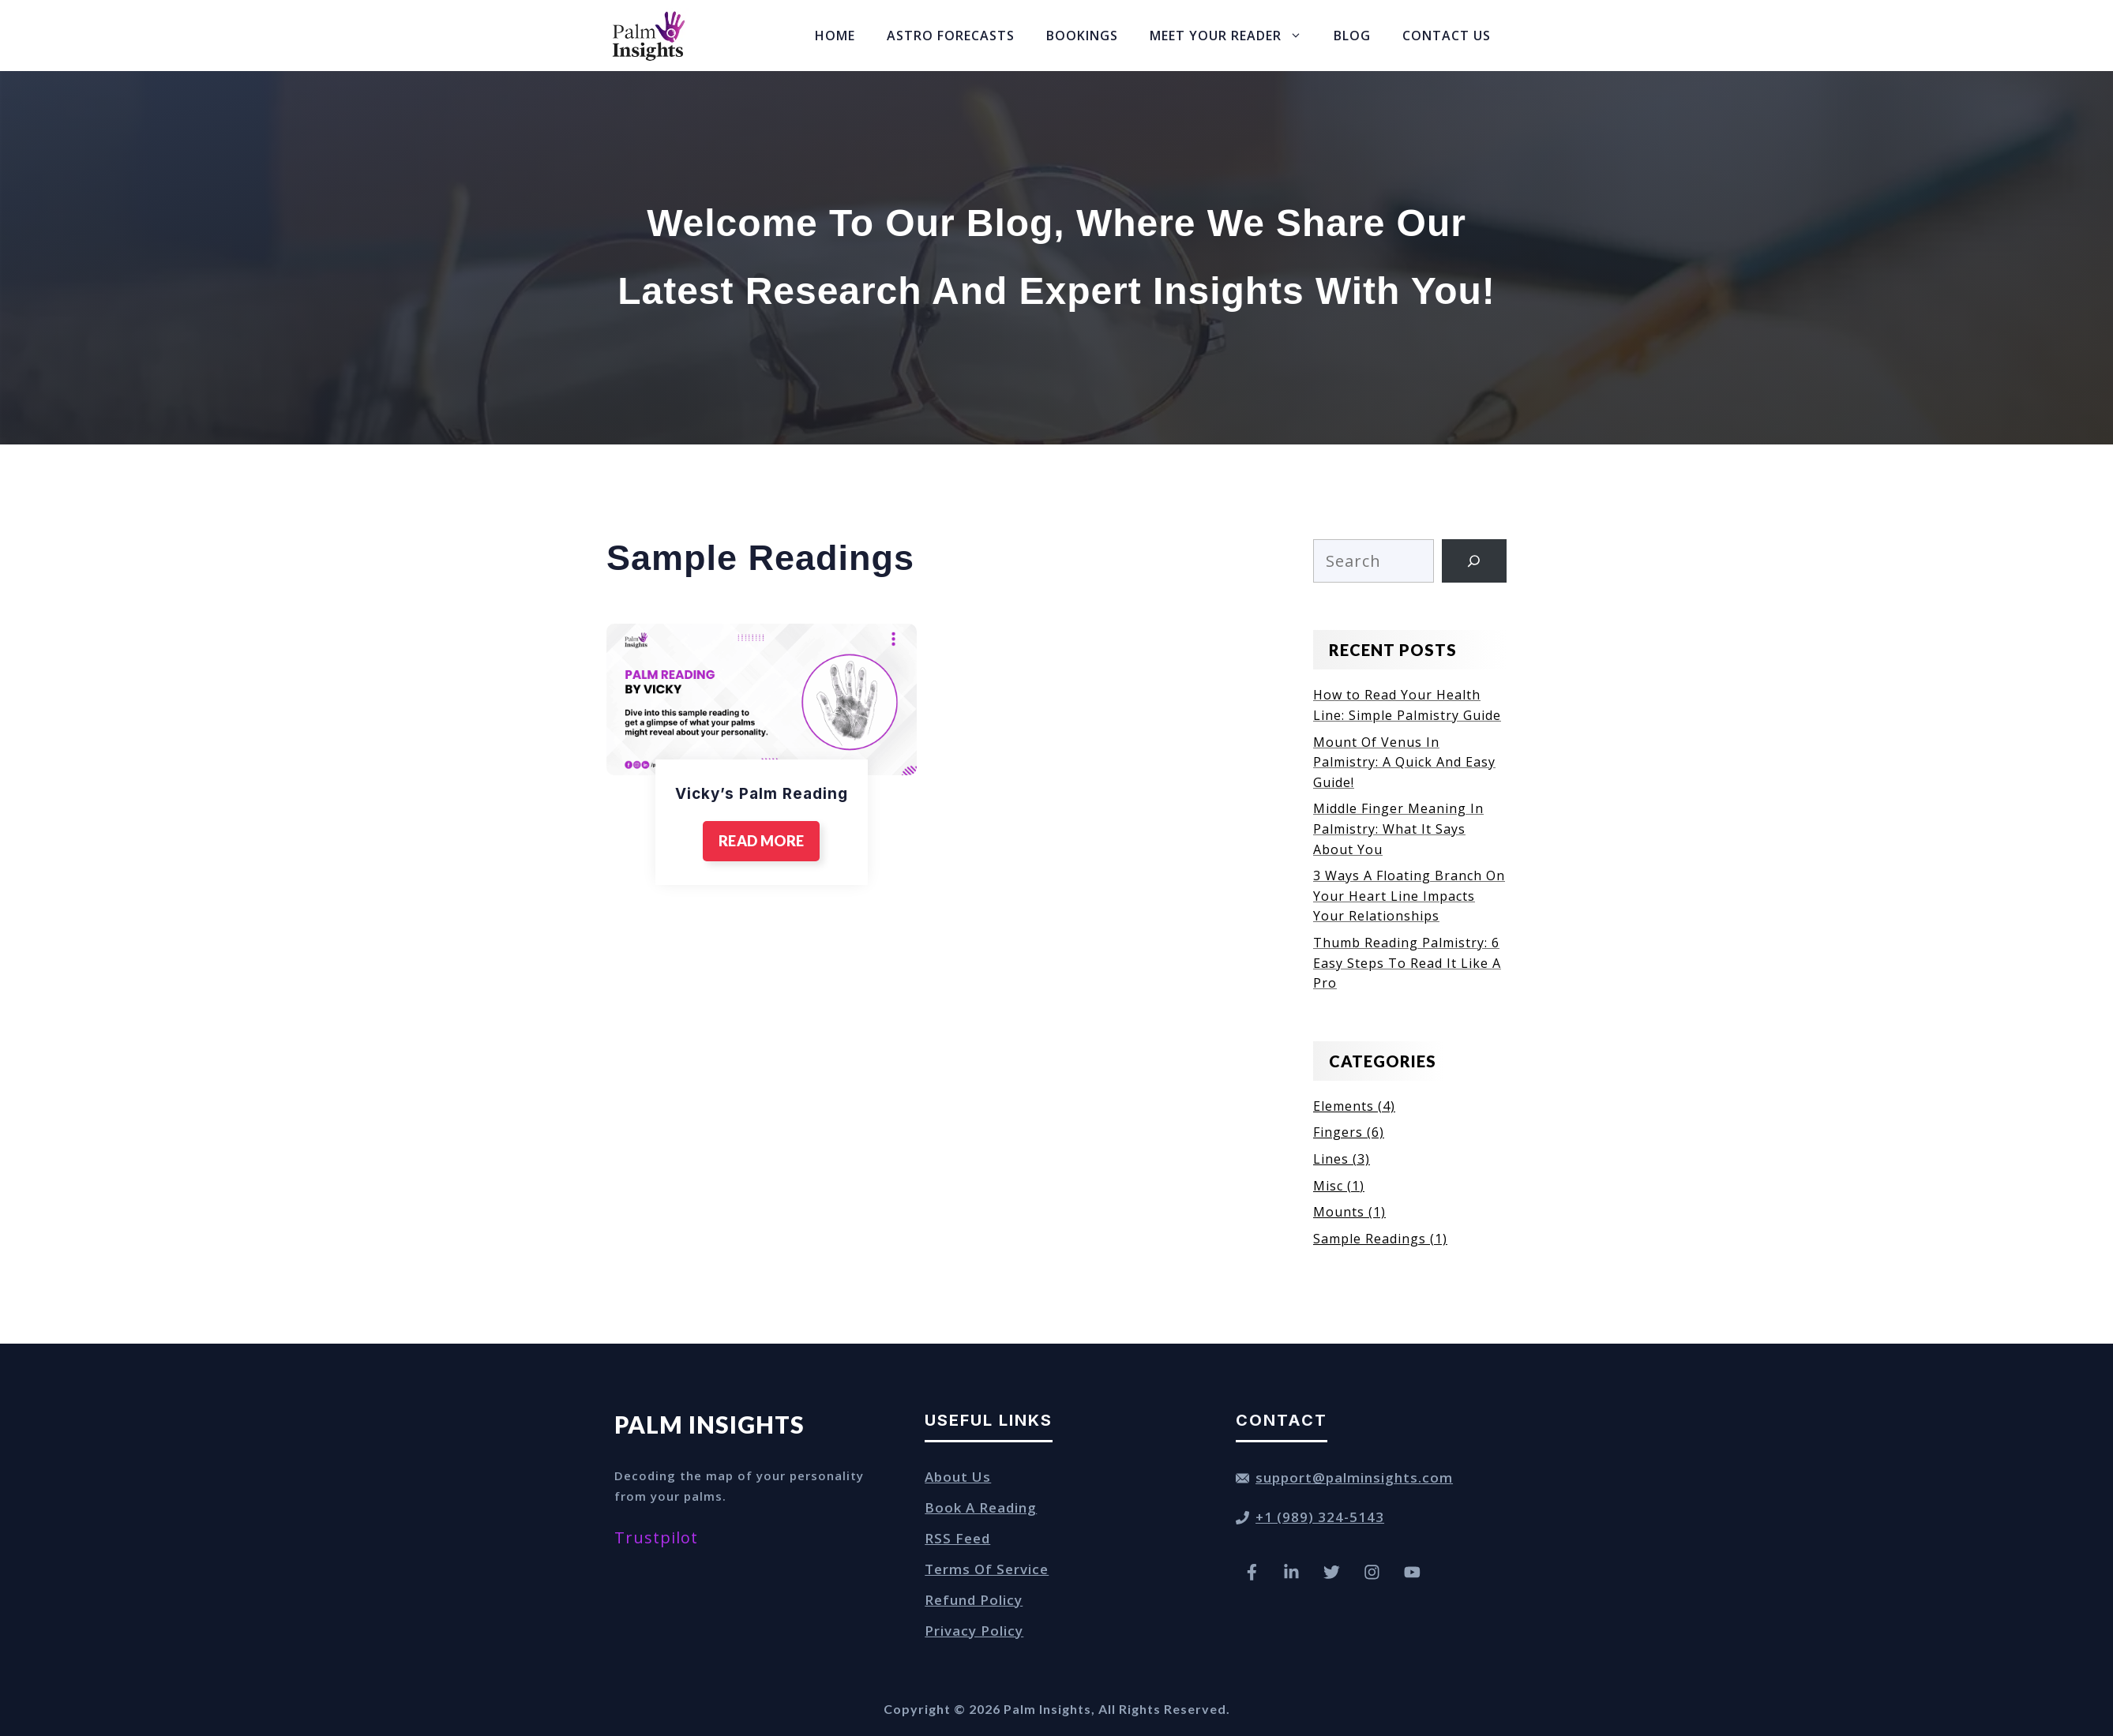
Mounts (1338, 1211)
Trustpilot (656, 1537)
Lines (1331, 1159)
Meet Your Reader (1234, 35)
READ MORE (761, 840)
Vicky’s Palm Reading (761, 794)
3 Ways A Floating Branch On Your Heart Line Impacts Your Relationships (1409, 895)
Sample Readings (1369, 1238)
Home (835, 35)
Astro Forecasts (951, 35)
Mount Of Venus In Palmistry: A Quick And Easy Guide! (1404, 762)
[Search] (1474, 561)
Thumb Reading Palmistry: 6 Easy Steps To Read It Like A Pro (1407, 963)
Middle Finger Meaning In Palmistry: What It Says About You (1398, 828)
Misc (1328, 1185)
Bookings (1082, 35)
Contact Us (1446, 35)
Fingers (1338, 1132)
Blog (1352, 35)
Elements (1343, 1106)
